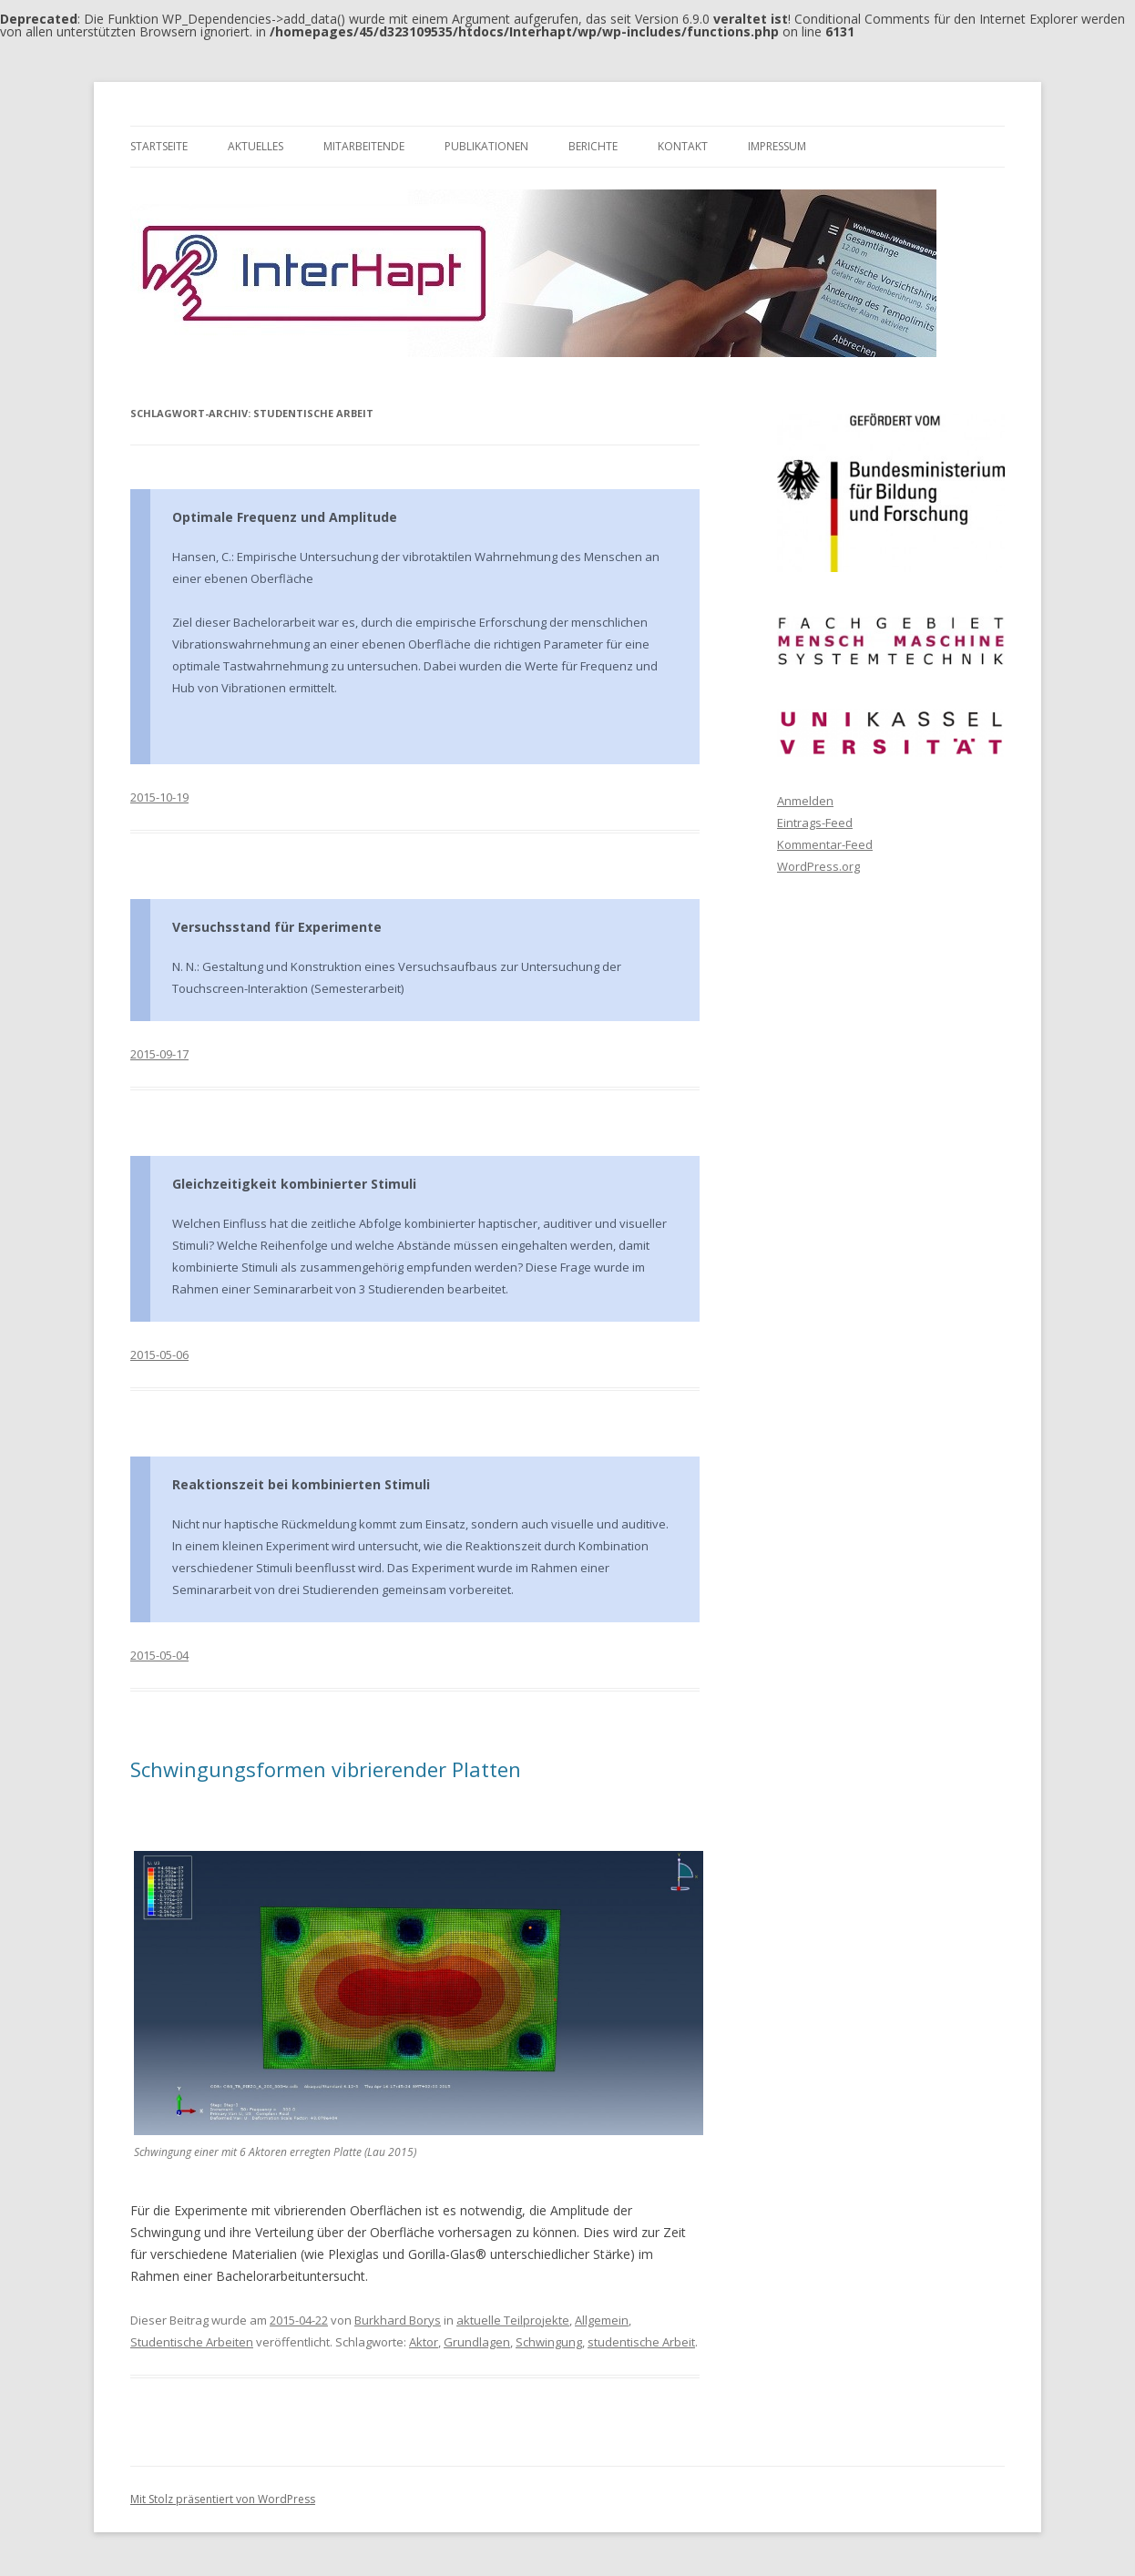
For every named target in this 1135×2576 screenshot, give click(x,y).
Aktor (423, 2342)
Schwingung (549, 2342)
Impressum (777, 146)
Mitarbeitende (363, 146)
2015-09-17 (159, 1054)
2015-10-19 (159, 797)
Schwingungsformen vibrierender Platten (325, 1769)
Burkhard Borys (397, 2320)
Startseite (159, 146)
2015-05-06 (159, 1354)
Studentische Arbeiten (191, 2342)
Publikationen (486, 146)
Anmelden (805, 800)
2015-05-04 (159, 1655)
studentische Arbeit (641, 2342)
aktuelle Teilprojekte (512, 2320)
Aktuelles (255, 146)
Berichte (593, 146)
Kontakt (683, 146)
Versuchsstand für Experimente (277, 926)
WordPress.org (818, 866)
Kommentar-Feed (825, 844)
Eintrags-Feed (815, 822)
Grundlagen (477, 2342)
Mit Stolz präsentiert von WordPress (222, 2499)
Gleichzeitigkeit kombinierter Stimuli (294, 1183)
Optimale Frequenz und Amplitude (284, 517)
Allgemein (602, 2320)
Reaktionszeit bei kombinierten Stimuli (301, 1484)
